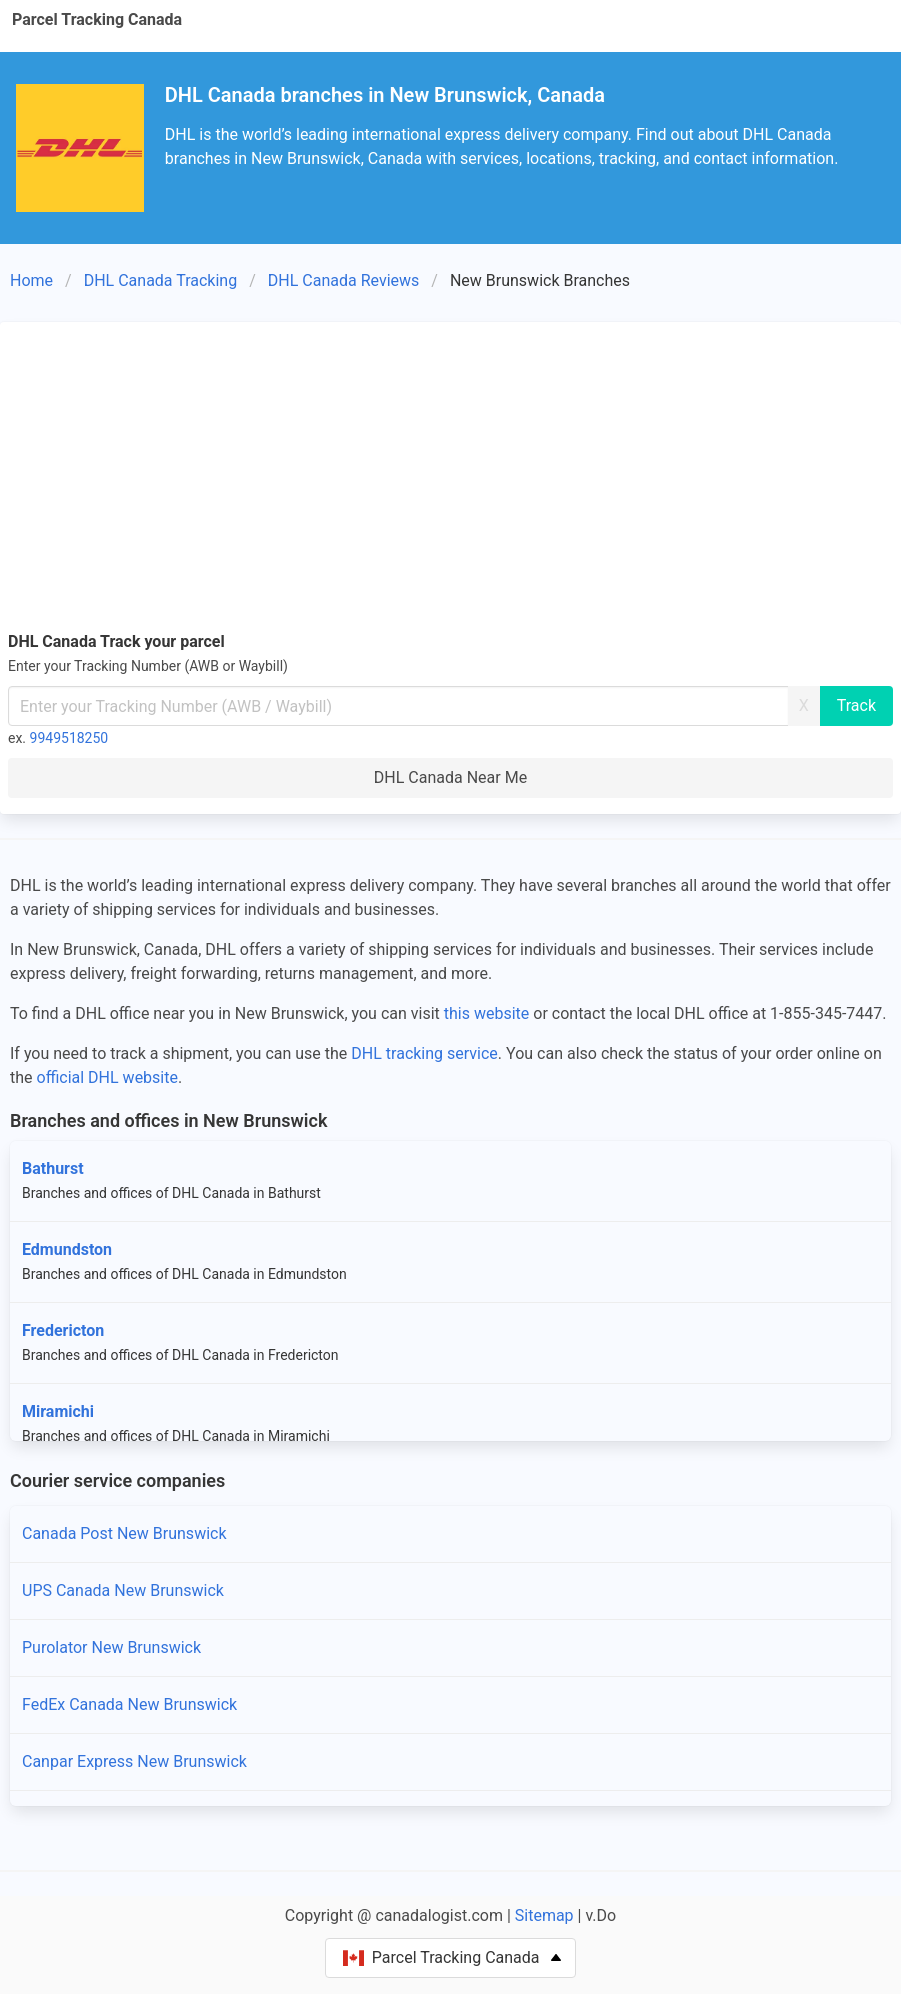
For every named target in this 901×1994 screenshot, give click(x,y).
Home (31, 280)
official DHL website (107, 1077)
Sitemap (544, 1915)
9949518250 (69, 738)
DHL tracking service (424, 1053)
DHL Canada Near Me (450, 777)
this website (487, 1013)
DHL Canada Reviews (344, 280)
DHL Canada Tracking (161, 280)
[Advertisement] (450, 480)
